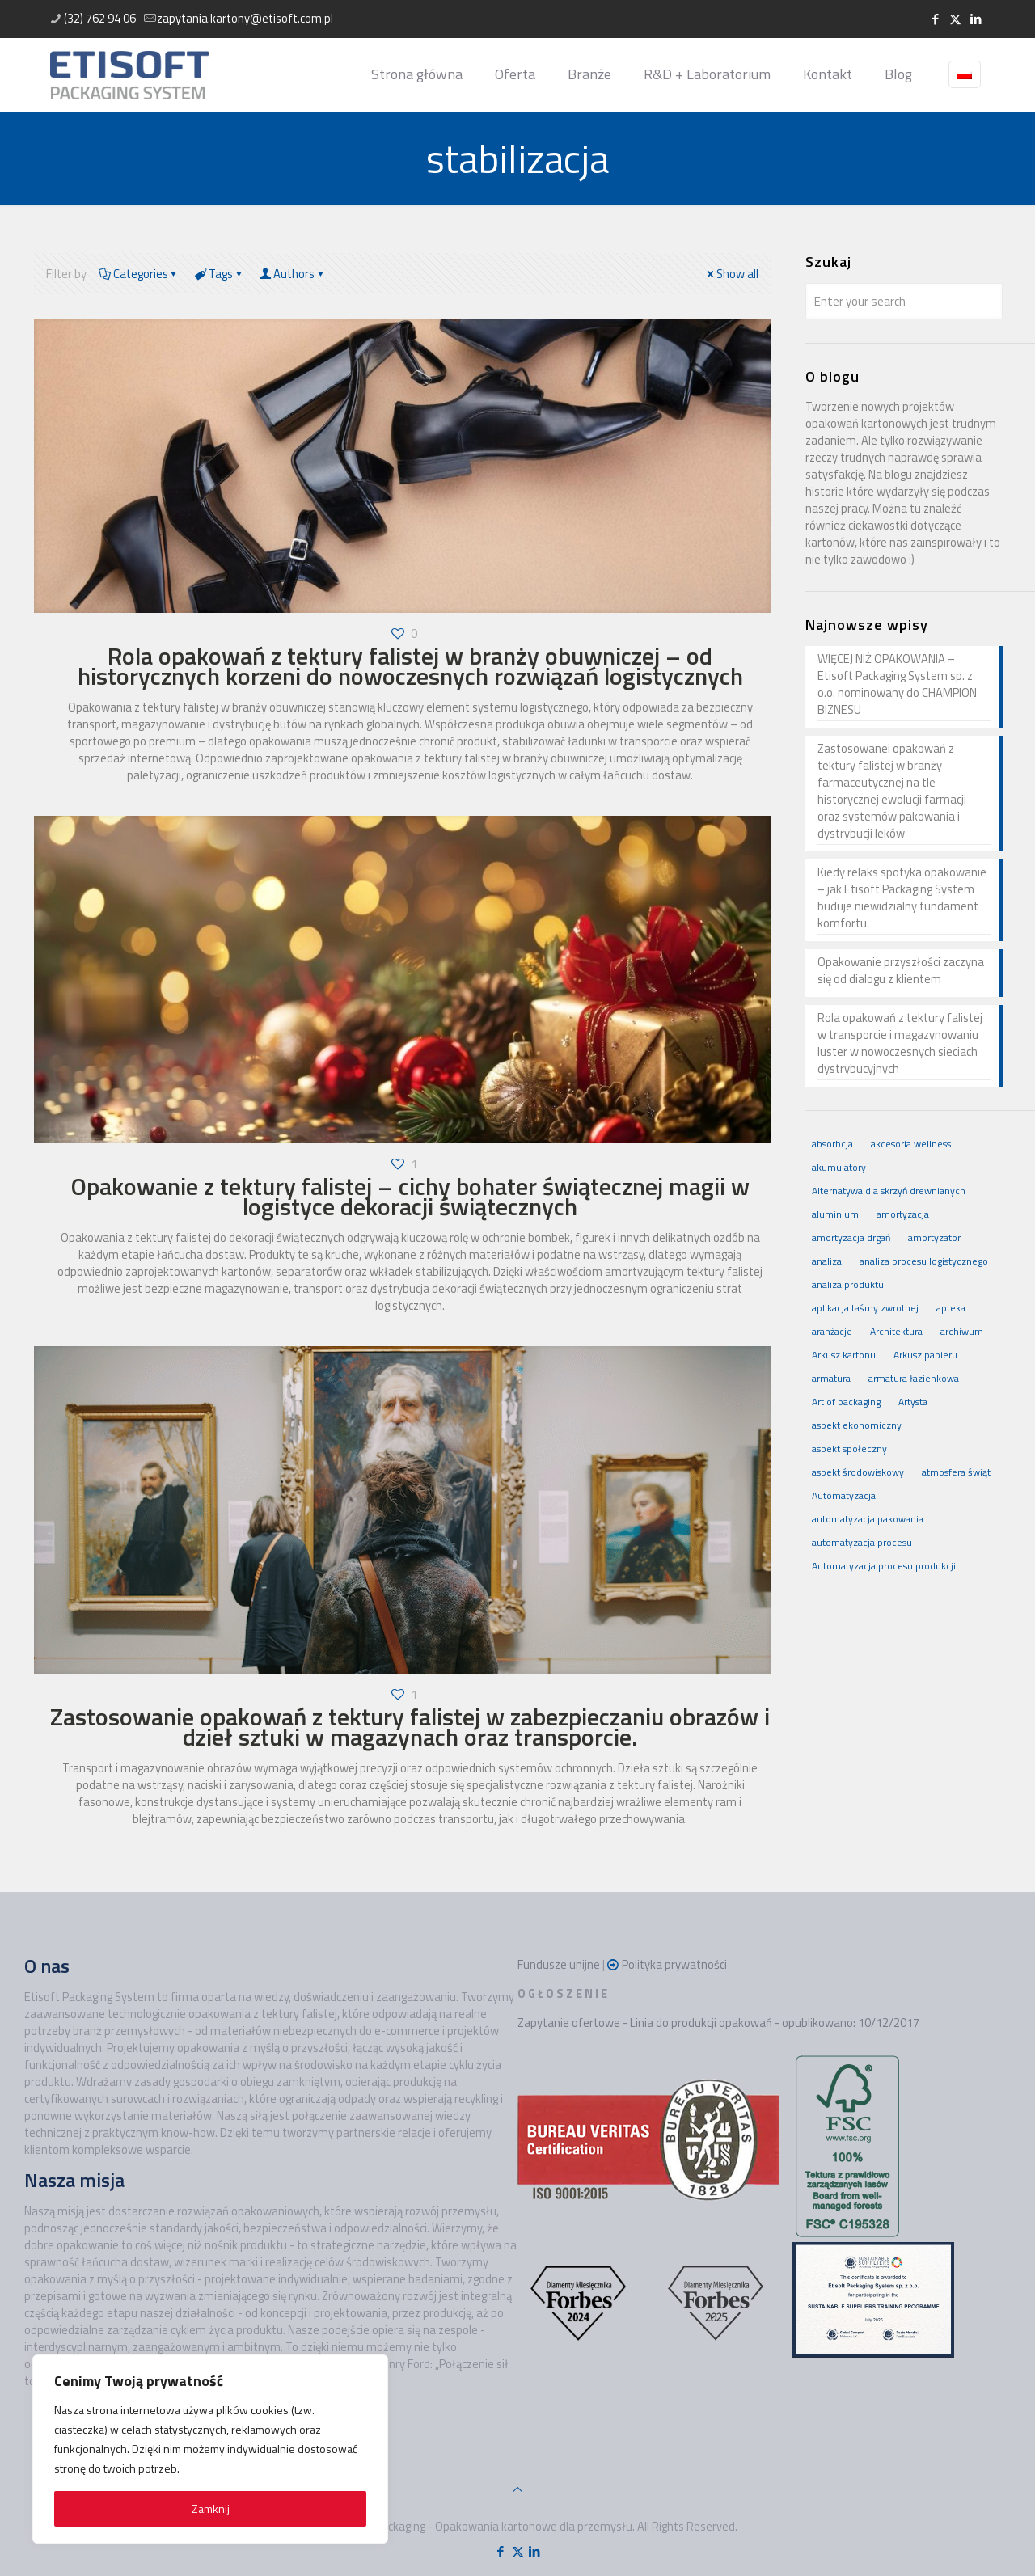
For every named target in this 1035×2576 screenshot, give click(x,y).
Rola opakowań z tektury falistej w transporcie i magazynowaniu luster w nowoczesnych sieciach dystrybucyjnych (899, 1043)
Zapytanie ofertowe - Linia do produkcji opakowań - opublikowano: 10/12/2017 (718, 2022)
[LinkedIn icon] (976, 19)
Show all (731, 273)
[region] (210, 2449)
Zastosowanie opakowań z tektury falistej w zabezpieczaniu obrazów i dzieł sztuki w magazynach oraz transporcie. (410, 1726)
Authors (293, 273)
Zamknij (211, 2508)
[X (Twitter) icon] (955, 19)
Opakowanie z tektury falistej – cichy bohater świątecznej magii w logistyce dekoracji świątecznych (410, 1196)
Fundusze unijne (559, 1964)
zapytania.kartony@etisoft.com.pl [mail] (245, 18)
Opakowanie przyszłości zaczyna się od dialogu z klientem (900, 970)
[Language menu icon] (964, 74)
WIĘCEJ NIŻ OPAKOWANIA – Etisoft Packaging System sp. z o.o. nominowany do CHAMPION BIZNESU (897, 684)
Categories (139, 273)
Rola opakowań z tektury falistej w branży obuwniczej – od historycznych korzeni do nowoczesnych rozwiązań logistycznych (410, 666)
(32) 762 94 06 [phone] (100, 18)
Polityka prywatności (674, 1964)
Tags (219, 273)
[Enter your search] (904, 301)
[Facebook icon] (935, 19)
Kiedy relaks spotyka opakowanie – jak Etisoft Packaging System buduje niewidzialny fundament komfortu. (901, 898)
